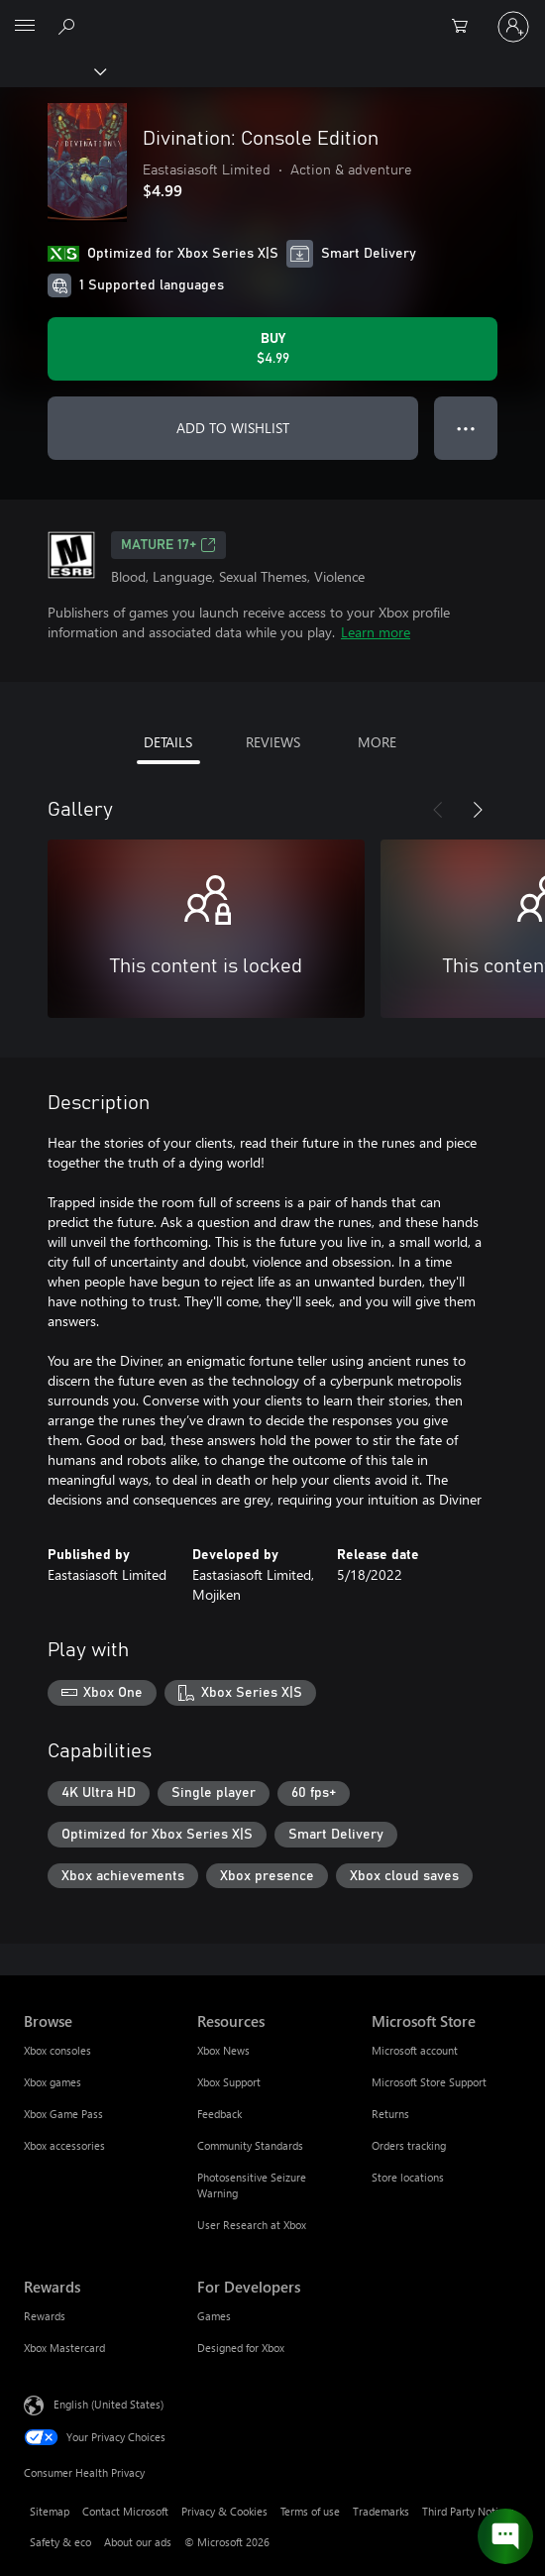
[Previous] (438, 810)
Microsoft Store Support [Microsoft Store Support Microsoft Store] (429, 2081)
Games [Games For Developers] (214, 2315)
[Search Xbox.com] (69, 26)
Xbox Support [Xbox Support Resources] (229, 2081)
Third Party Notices (468, 2511)
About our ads (137, 2541)
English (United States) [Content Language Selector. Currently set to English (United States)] (109, 2404)
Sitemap (49, 2511)
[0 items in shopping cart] (466, 27)
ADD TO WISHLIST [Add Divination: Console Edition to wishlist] (232, 427)
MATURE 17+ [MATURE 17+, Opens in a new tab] (168, 545)
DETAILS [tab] (168, 741)
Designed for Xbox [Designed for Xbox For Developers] (240, 2347)
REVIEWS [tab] (273, 741)
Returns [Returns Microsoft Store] (390, 2113)
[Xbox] (52, 70)
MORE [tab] (377, 741)
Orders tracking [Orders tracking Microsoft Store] (409, 2145)
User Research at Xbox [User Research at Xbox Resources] (251, 2224)
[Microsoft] (271, 15)
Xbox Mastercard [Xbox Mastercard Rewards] (64, 2347)
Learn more (375, 631)
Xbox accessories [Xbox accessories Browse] (64, 2145)
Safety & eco (60, 2541)
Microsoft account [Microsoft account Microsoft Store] (415, 2050)
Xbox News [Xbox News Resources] (223, 2050)
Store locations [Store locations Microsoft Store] (408, 2177)
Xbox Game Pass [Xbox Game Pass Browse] (63, 2113)
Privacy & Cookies (224, 2511)
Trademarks (381, 2511)
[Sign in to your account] (513, 27)
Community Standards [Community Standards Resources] (250, 2145)
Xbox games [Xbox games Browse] (52, 2081)
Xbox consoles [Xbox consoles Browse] (57, 2050)
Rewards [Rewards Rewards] (44, 2315)
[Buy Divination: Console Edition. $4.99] (272, 349)
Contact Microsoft (125, 2511)
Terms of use (310, 2511)
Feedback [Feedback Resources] (219, 2113)
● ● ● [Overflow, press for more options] (466, 427)
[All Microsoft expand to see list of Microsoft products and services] (25, 27)
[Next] (477, 810)
